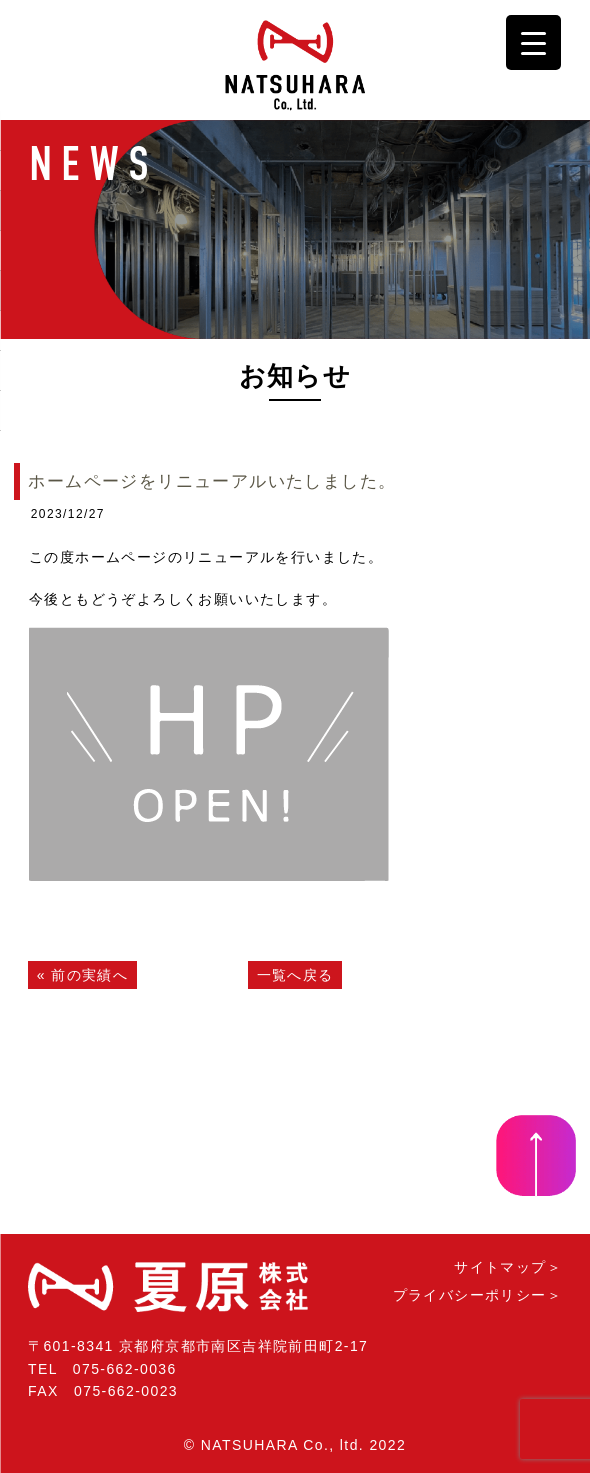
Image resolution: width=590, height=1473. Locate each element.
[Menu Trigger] (533, 42)
